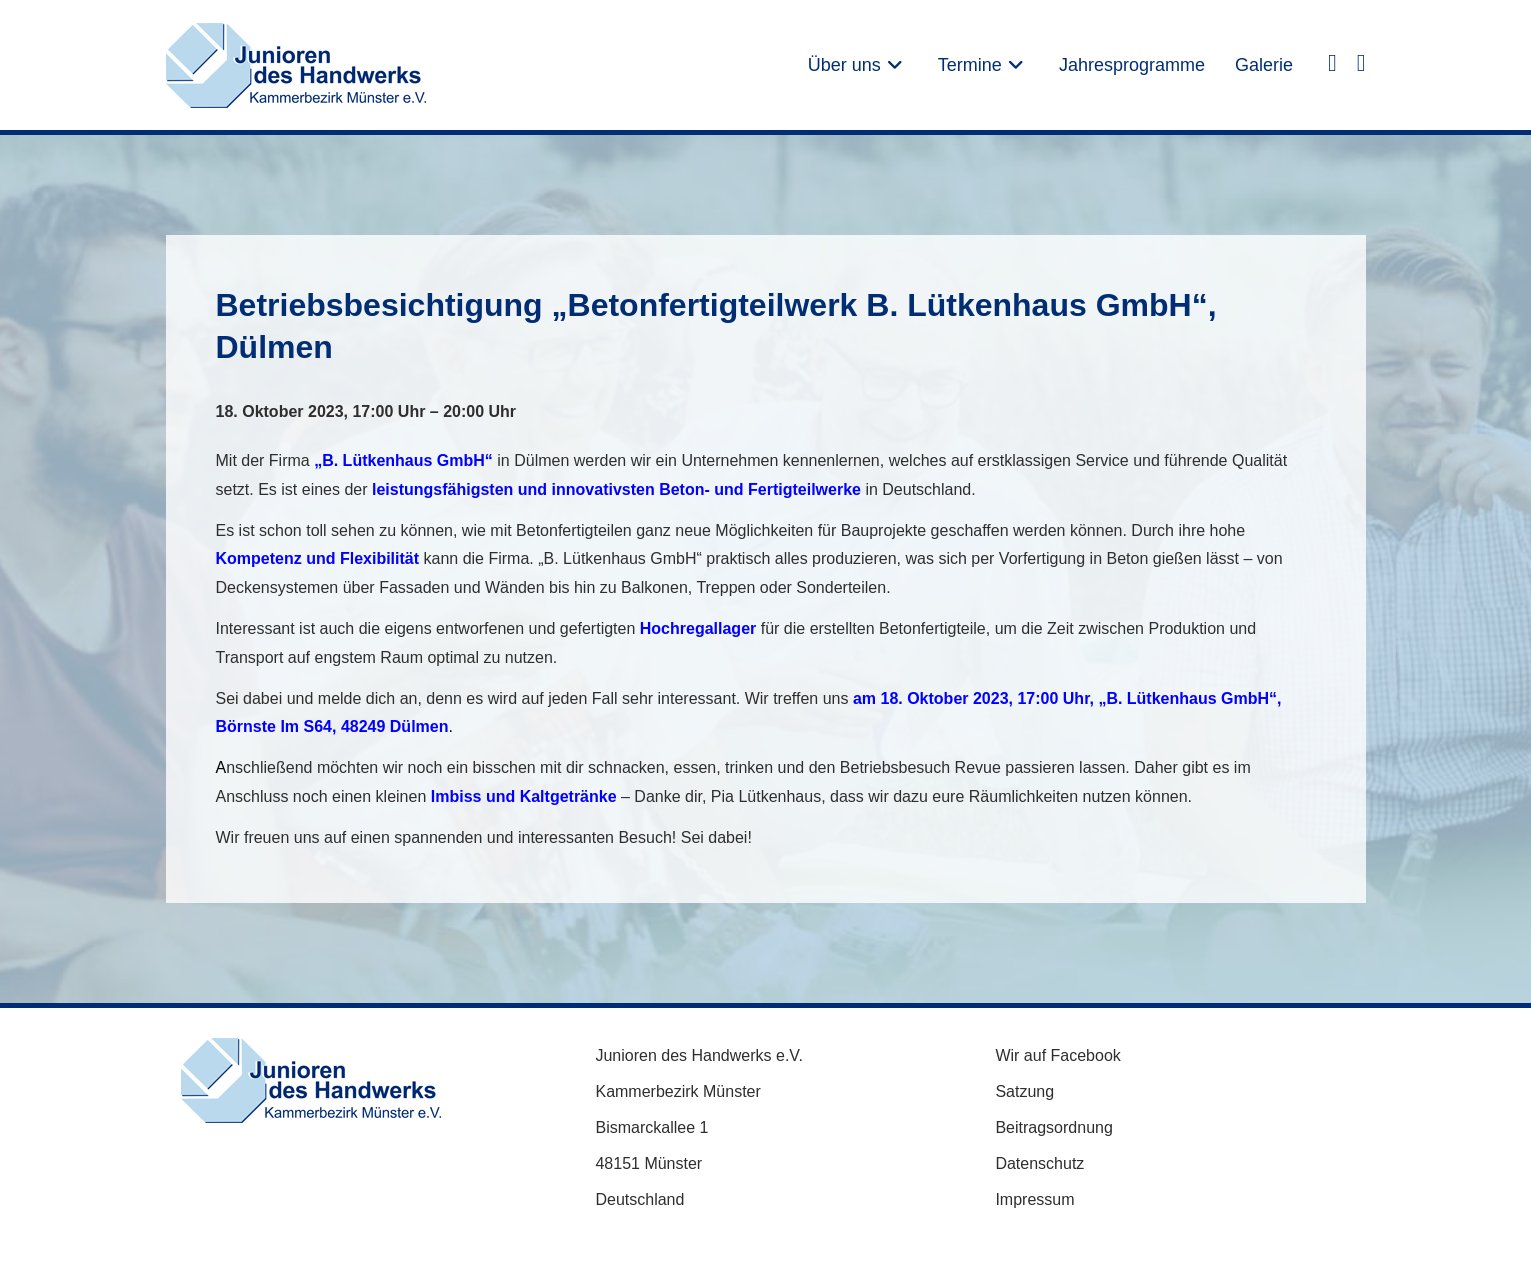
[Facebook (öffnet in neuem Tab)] (1332, 62)
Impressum (1034, 1199)
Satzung (1024, 1091)
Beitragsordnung (1053, 1127)
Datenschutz (1039, 1163)
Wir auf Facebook (1057, 1055)
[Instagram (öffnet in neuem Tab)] (1361, 62)
